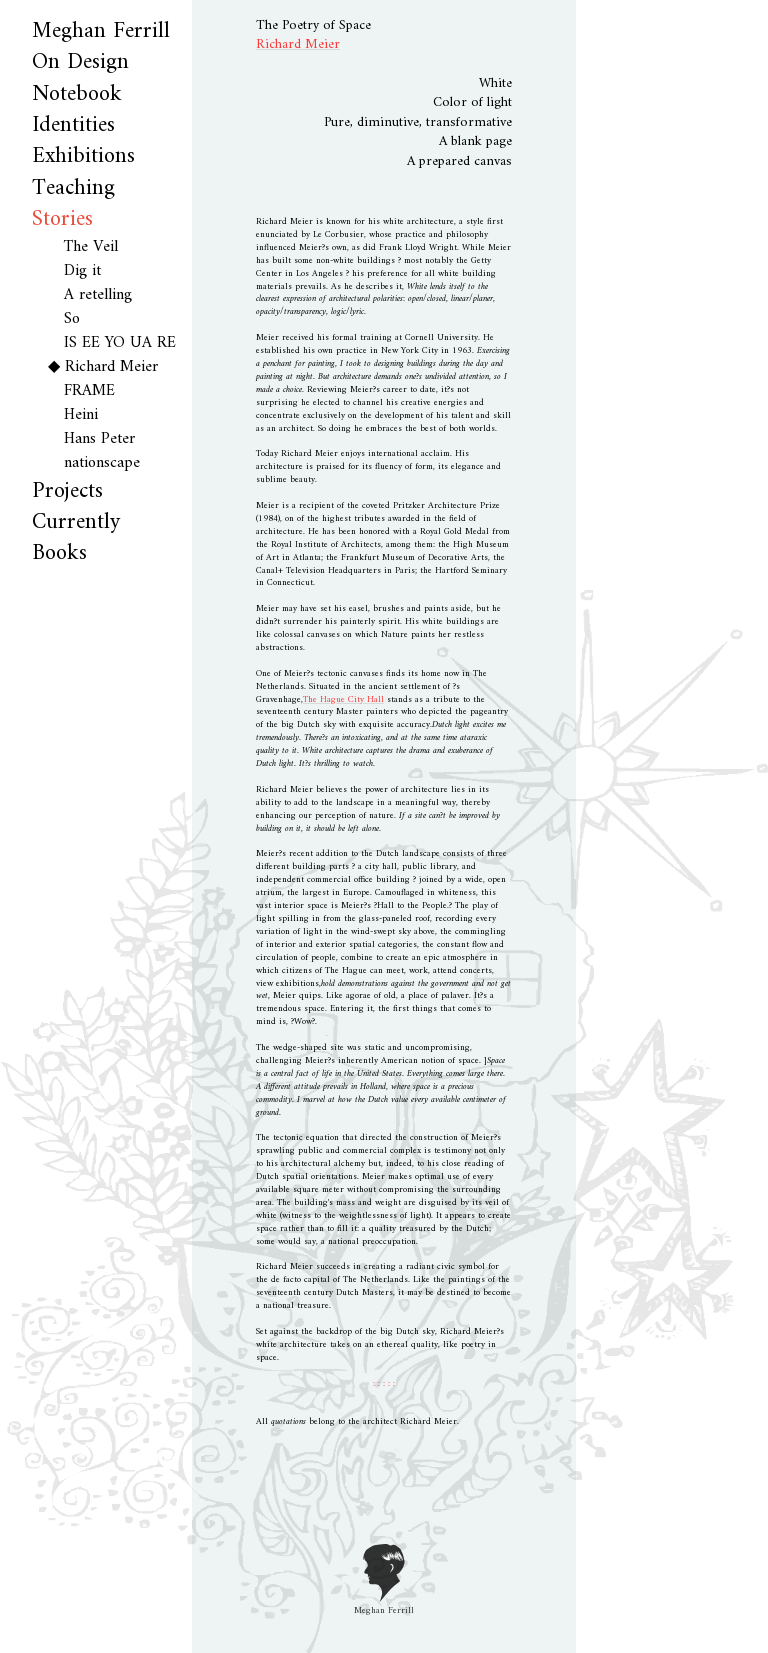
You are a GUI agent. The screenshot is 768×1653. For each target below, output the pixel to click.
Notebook (77, 94)
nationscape (102, 463)
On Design (80, 62)
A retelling (98, 295)
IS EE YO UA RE (120, 343)
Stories (62, 219)
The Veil (91, 247)
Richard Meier (111, 367)
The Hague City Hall (343, 700)
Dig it (82, 271)
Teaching (73, 188)
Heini (81, 415)
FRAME (89, 391)
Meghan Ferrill (101, 31)
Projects (67, 491)
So (72, 319)
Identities (73, 125)
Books (59, 553)
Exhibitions (83, 156)
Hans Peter (99, 439)
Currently (76, 522)
